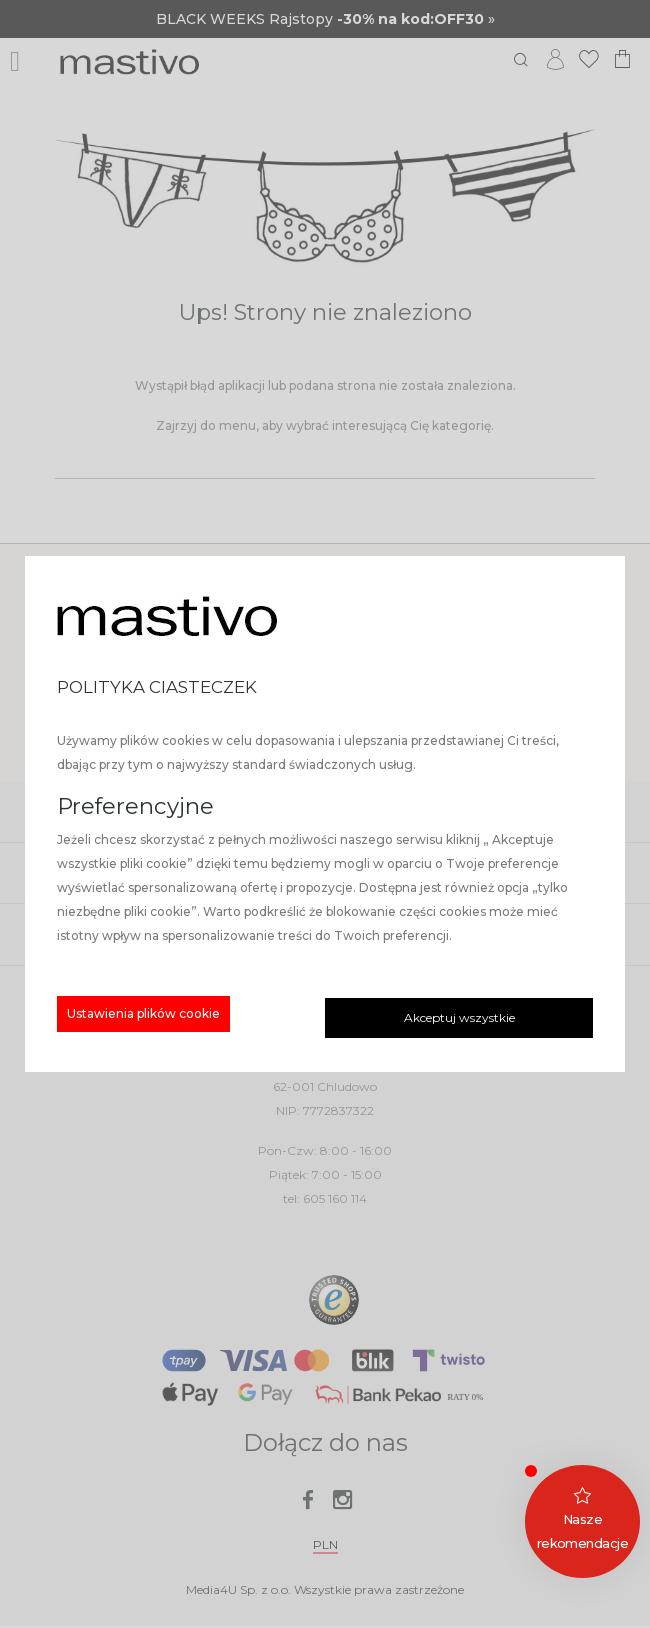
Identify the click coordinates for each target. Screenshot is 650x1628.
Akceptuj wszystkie (459, 1017)
